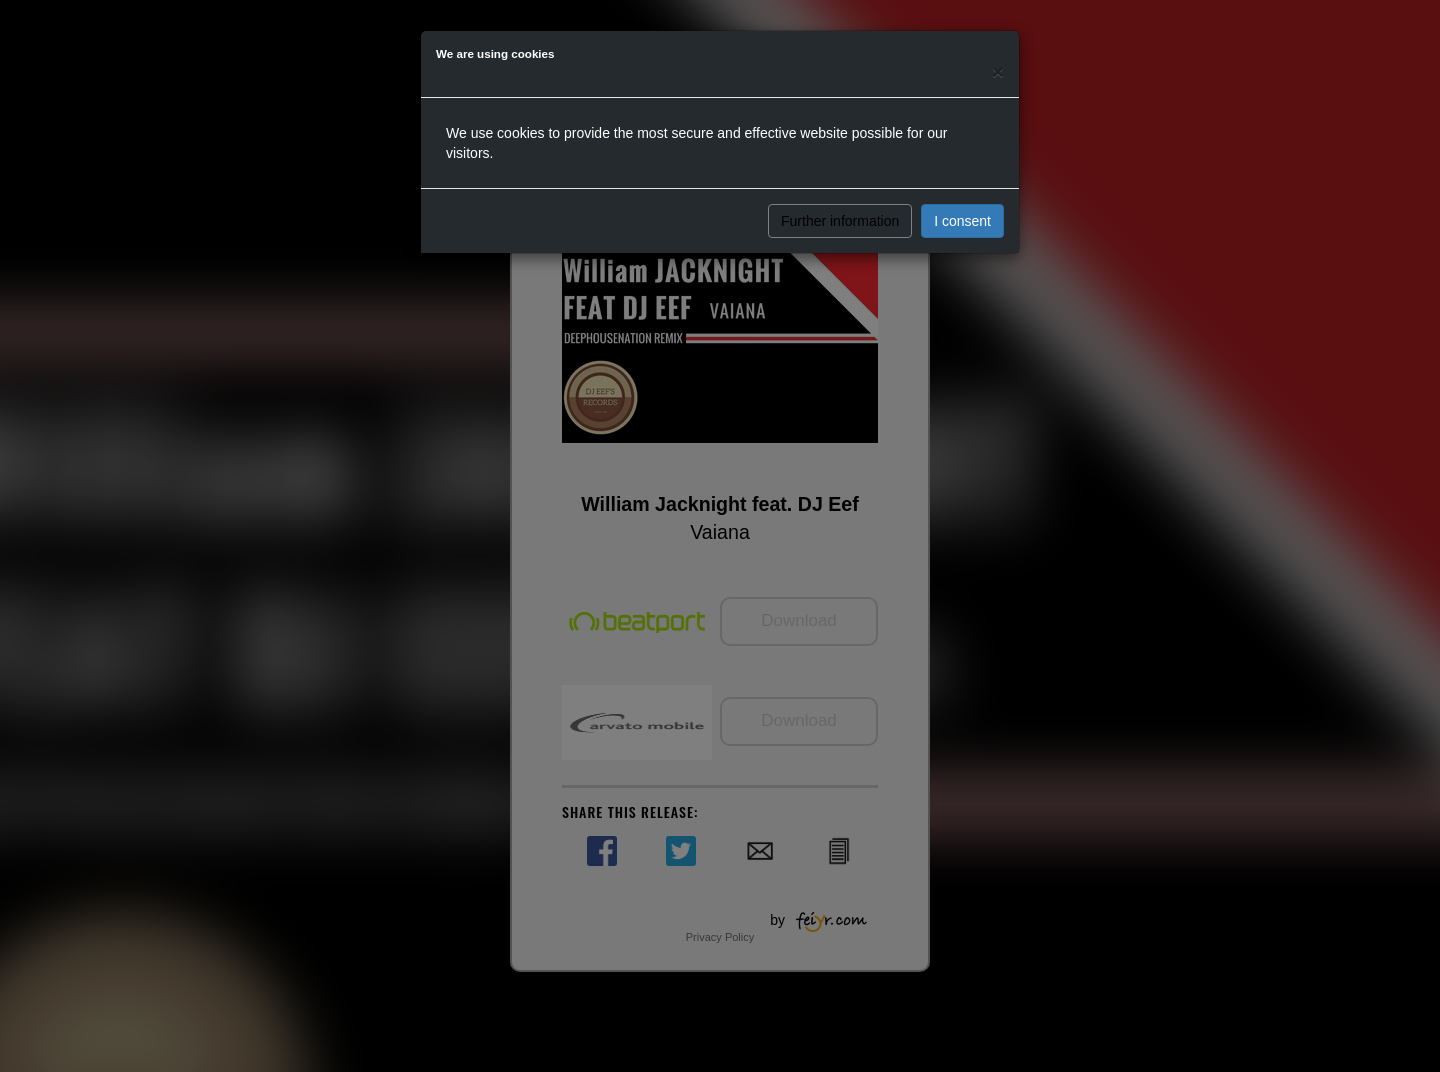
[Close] (998, 71)
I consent (962, 221)
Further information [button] (840, 221)
